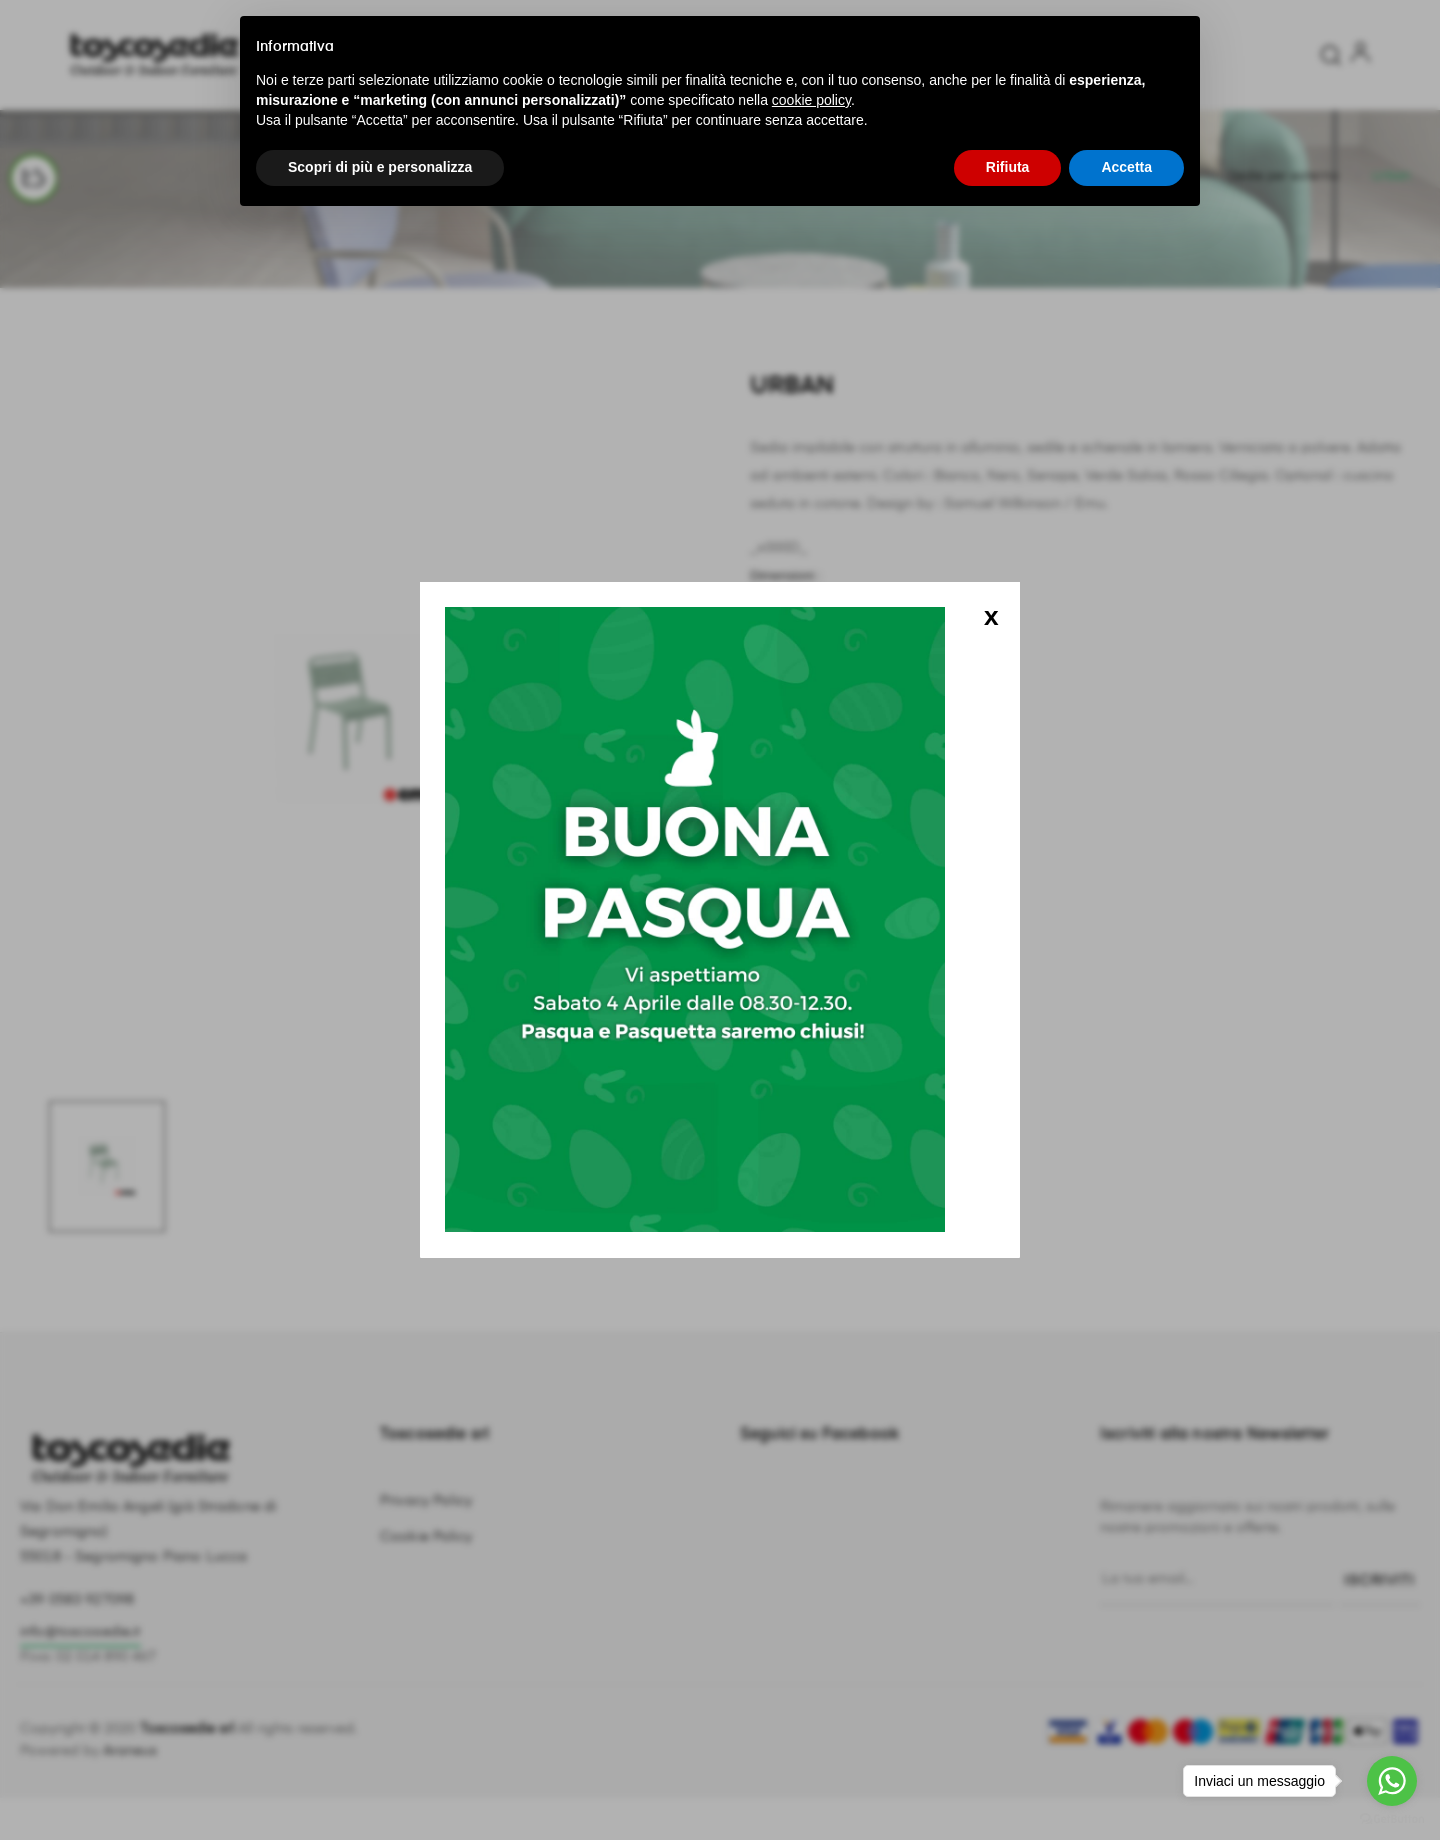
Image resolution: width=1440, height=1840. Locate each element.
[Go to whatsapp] (1392, 1781)
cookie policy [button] (811, 100)
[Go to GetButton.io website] (1392, 1819)
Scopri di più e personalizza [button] (380, 167)
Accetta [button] (1126, 167)
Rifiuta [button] (1008, 167)
